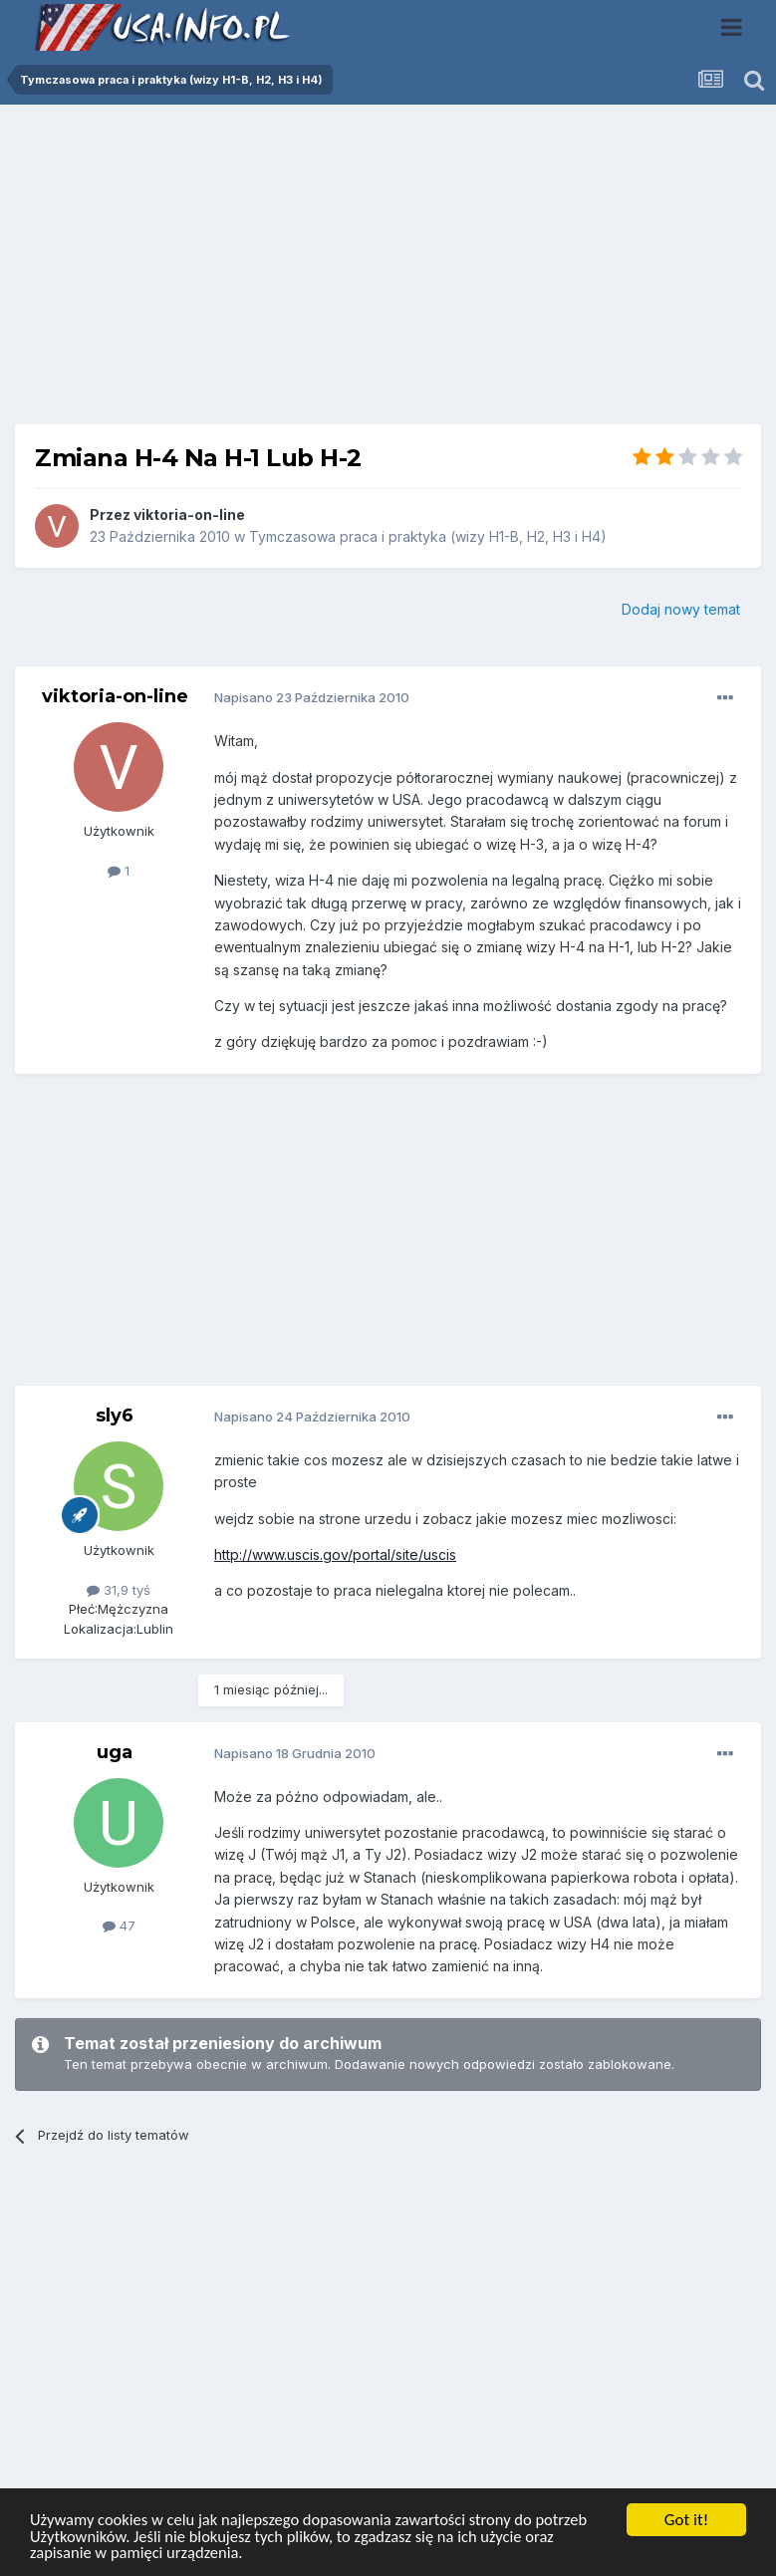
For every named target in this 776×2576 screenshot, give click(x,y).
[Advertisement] (388, 271)
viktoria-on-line (189, 514)
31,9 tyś (118, 1590)
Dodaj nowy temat (681, 609)
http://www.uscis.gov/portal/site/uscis (335, 1554)
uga (114, 1752)
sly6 (114, 1415)
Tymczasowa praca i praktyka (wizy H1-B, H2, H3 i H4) (428, 536)
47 (119, 1925)
